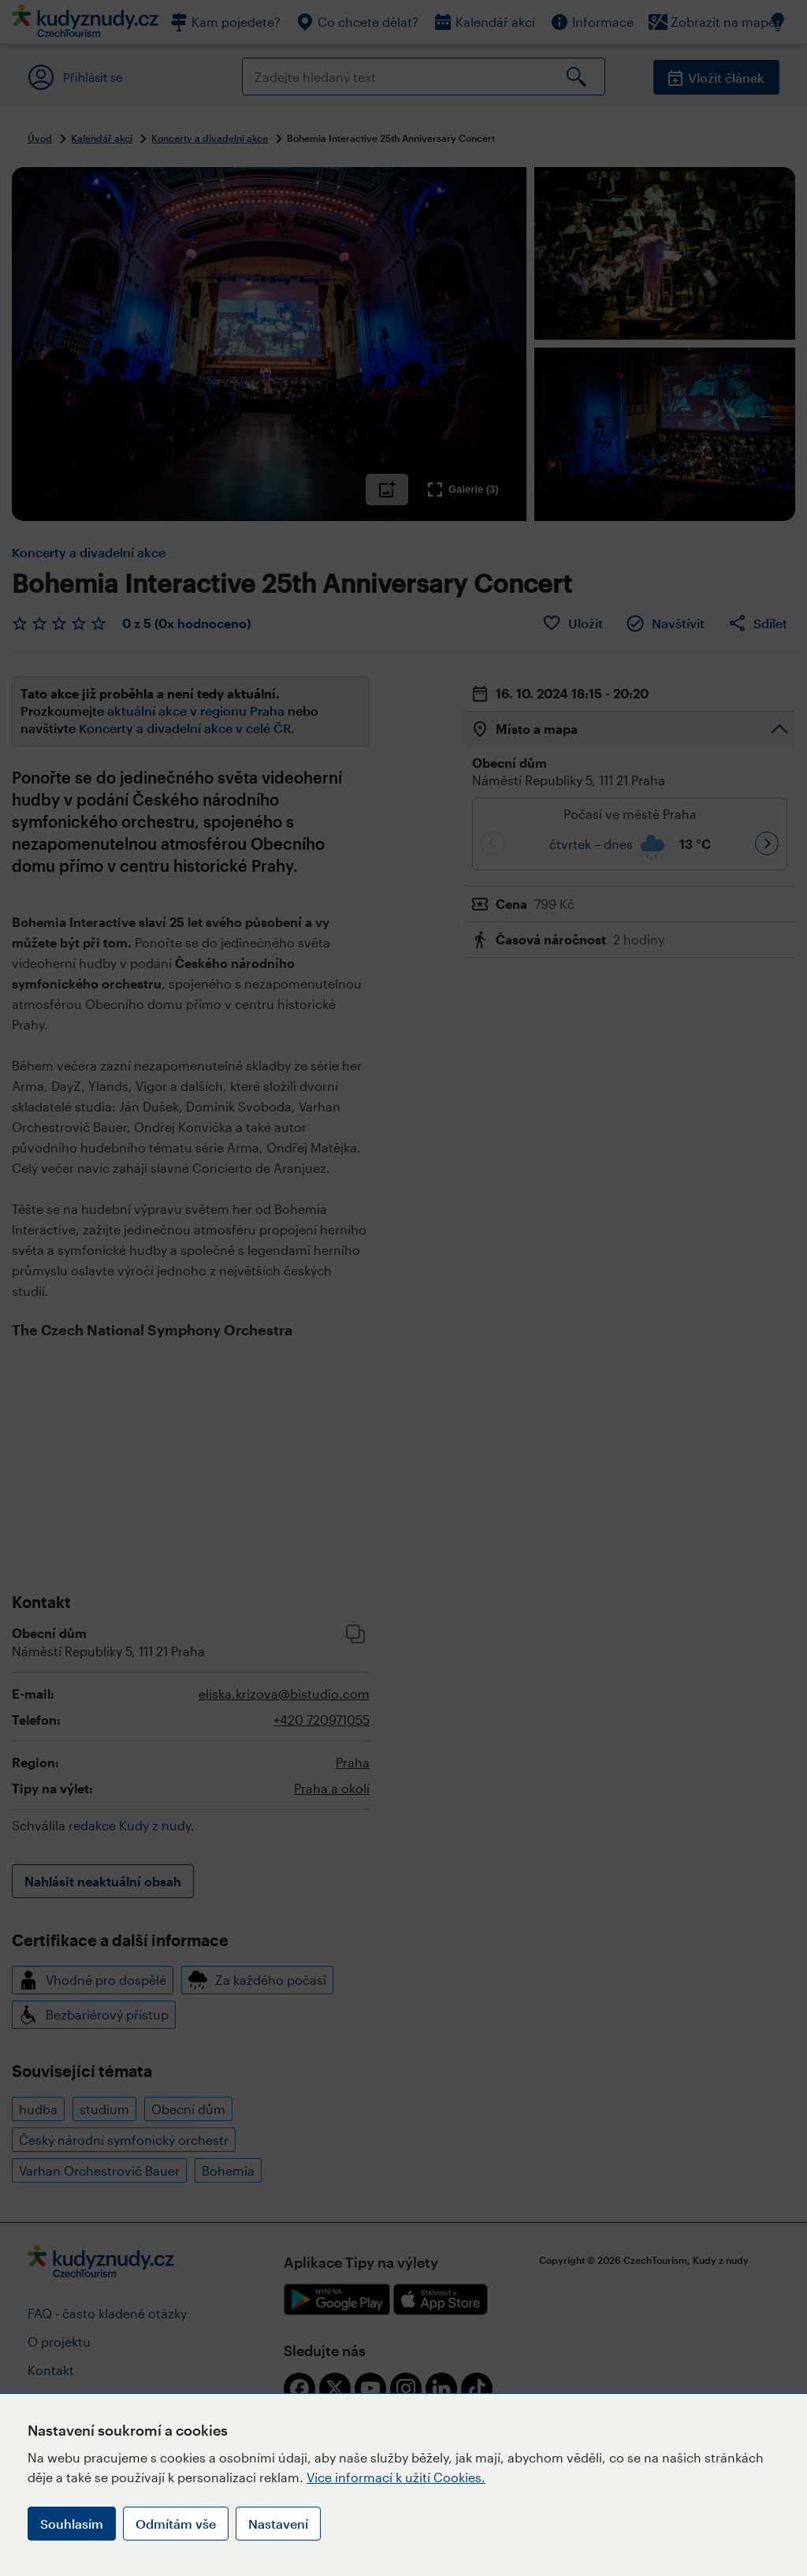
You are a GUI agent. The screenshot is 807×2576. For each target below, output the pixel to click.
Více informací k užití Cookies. (396, 2477)
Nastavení (278, 2523)
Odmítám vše (176, 2523)
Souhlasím (71, 2523)
